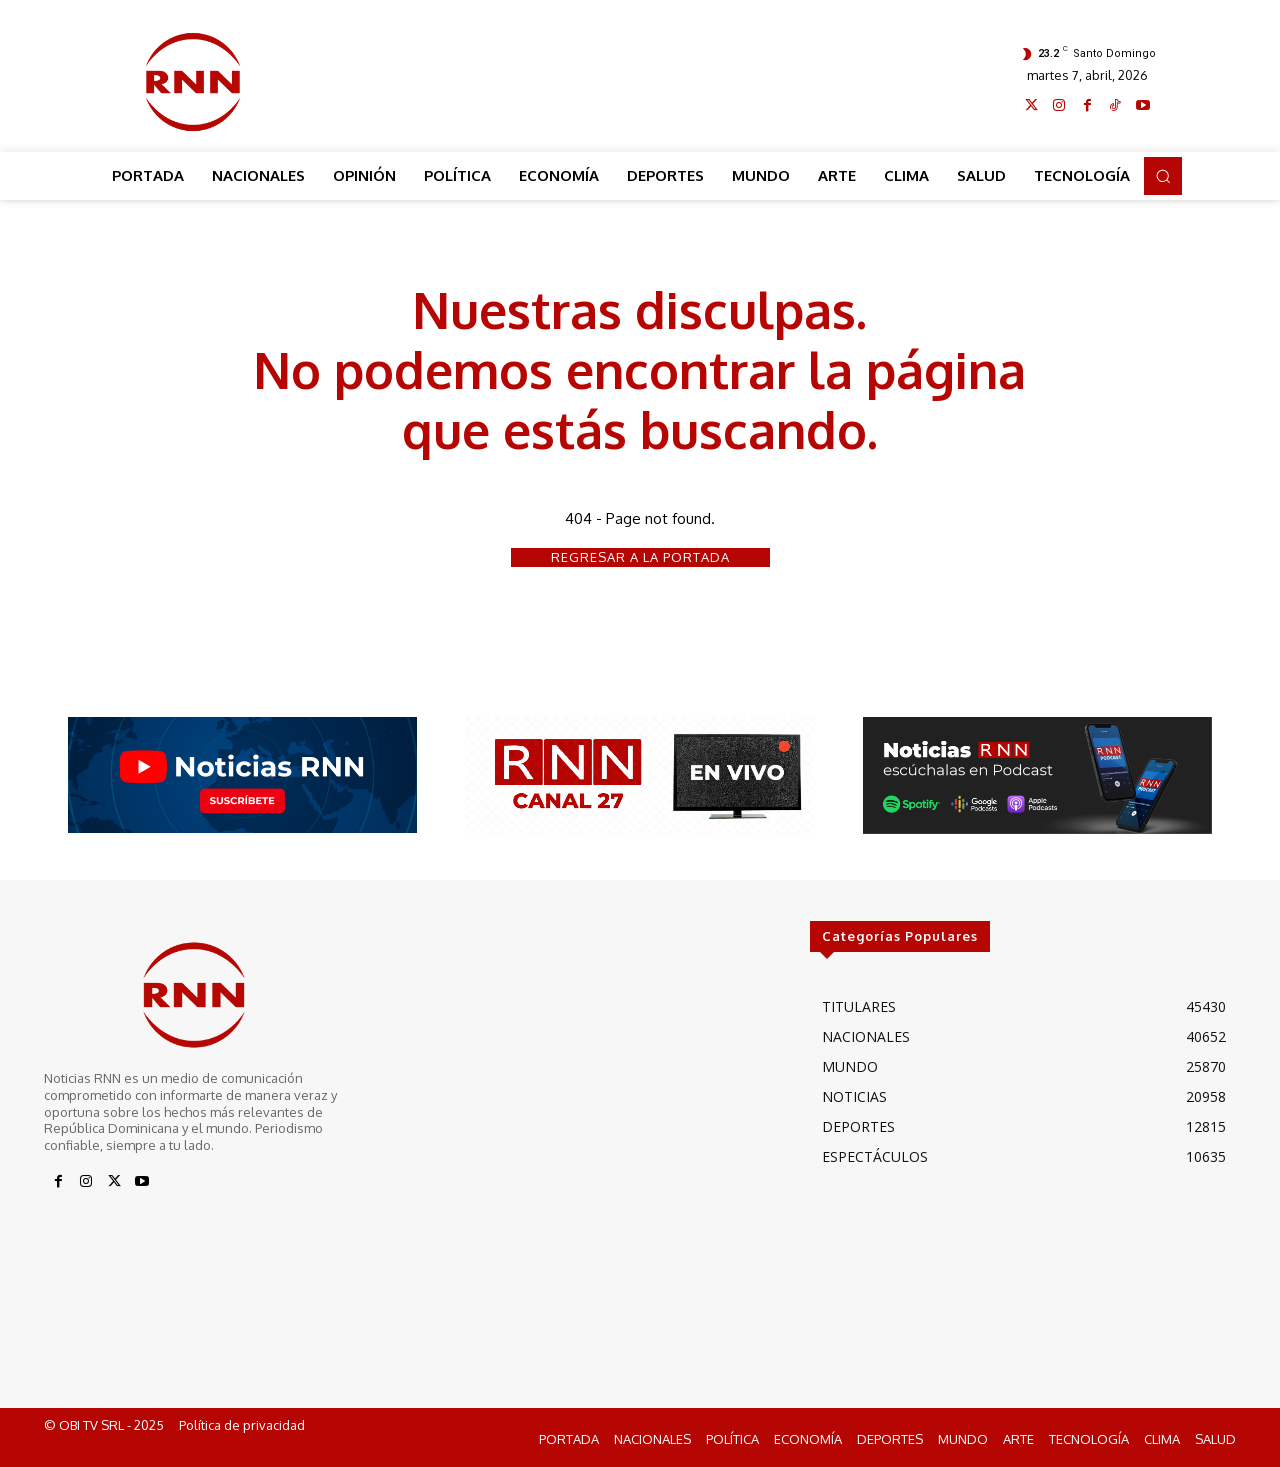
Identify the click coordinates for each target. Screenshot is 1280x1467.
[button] (1163, 176)
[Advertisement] (641, 77)
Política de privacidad (242, 1425)
